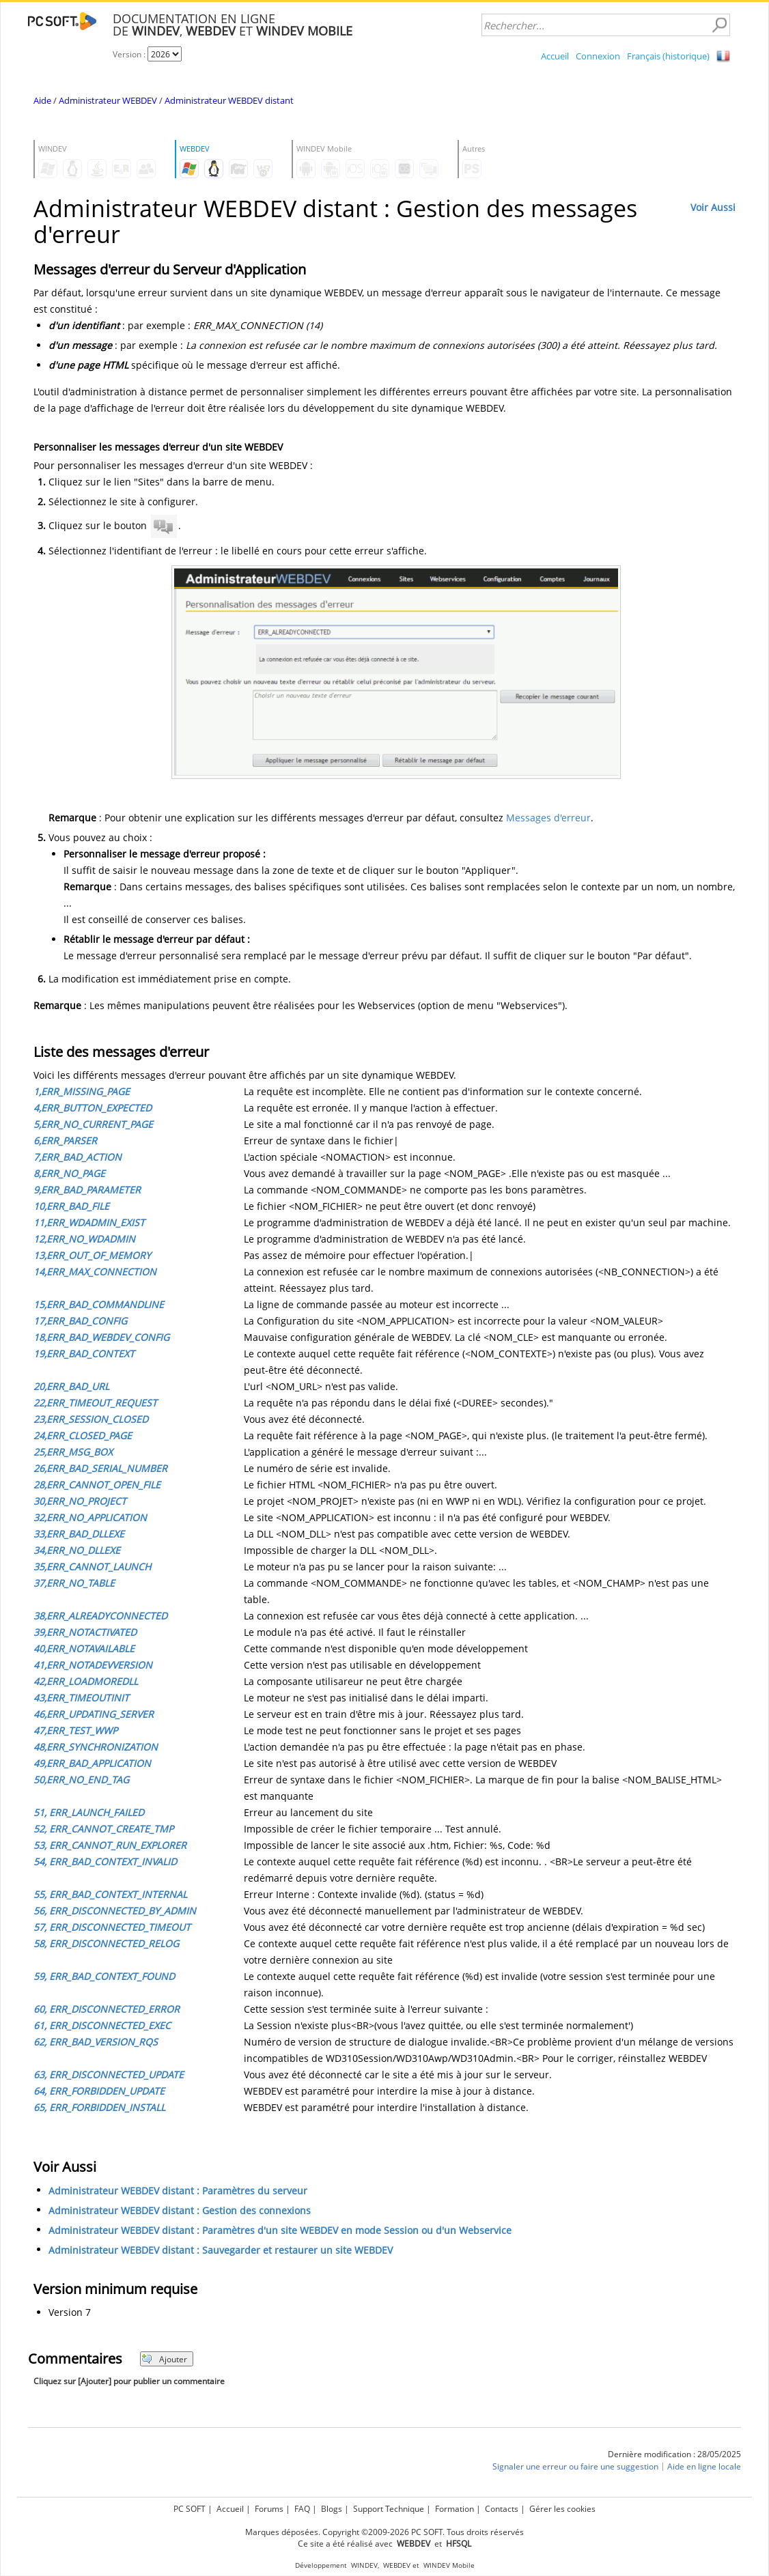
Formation (454, 2509)
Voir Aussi (713, 207)
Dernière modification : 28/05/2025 (674, 2454)
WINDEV (364, 2565)
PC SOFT (189, 2509)
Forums (269, 2509)
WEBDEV (396, 2565)
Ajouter (164, 2359)
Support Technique (388, 2509)
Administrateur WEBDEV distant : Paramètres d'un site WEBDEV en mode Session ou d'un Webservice (280, 2230)
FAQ (302, 2509)
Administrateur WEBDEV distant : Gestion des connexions (179, 2210)
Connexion (598, 56)
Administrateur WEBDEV (108, 100)
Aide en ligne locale (704, 2466)
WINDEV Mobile (449, 2565)
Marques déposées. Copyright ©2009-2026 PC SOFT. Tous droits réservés (384, 2532)
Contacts (501, 2509)
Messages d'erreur (548, 817)
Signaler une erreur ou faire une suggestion (575, 2466)
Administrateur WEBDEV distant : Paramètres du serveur (177, 2190)
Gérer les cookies (562, 2509)
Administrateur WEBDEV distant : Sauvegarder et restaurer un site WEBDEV (220, 2250)
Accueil (555, 56)
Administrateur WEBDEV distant (229, 100)
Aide (42, 100)
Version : (130, 54)
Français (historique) (668, 56)
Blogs (331, 2509)
